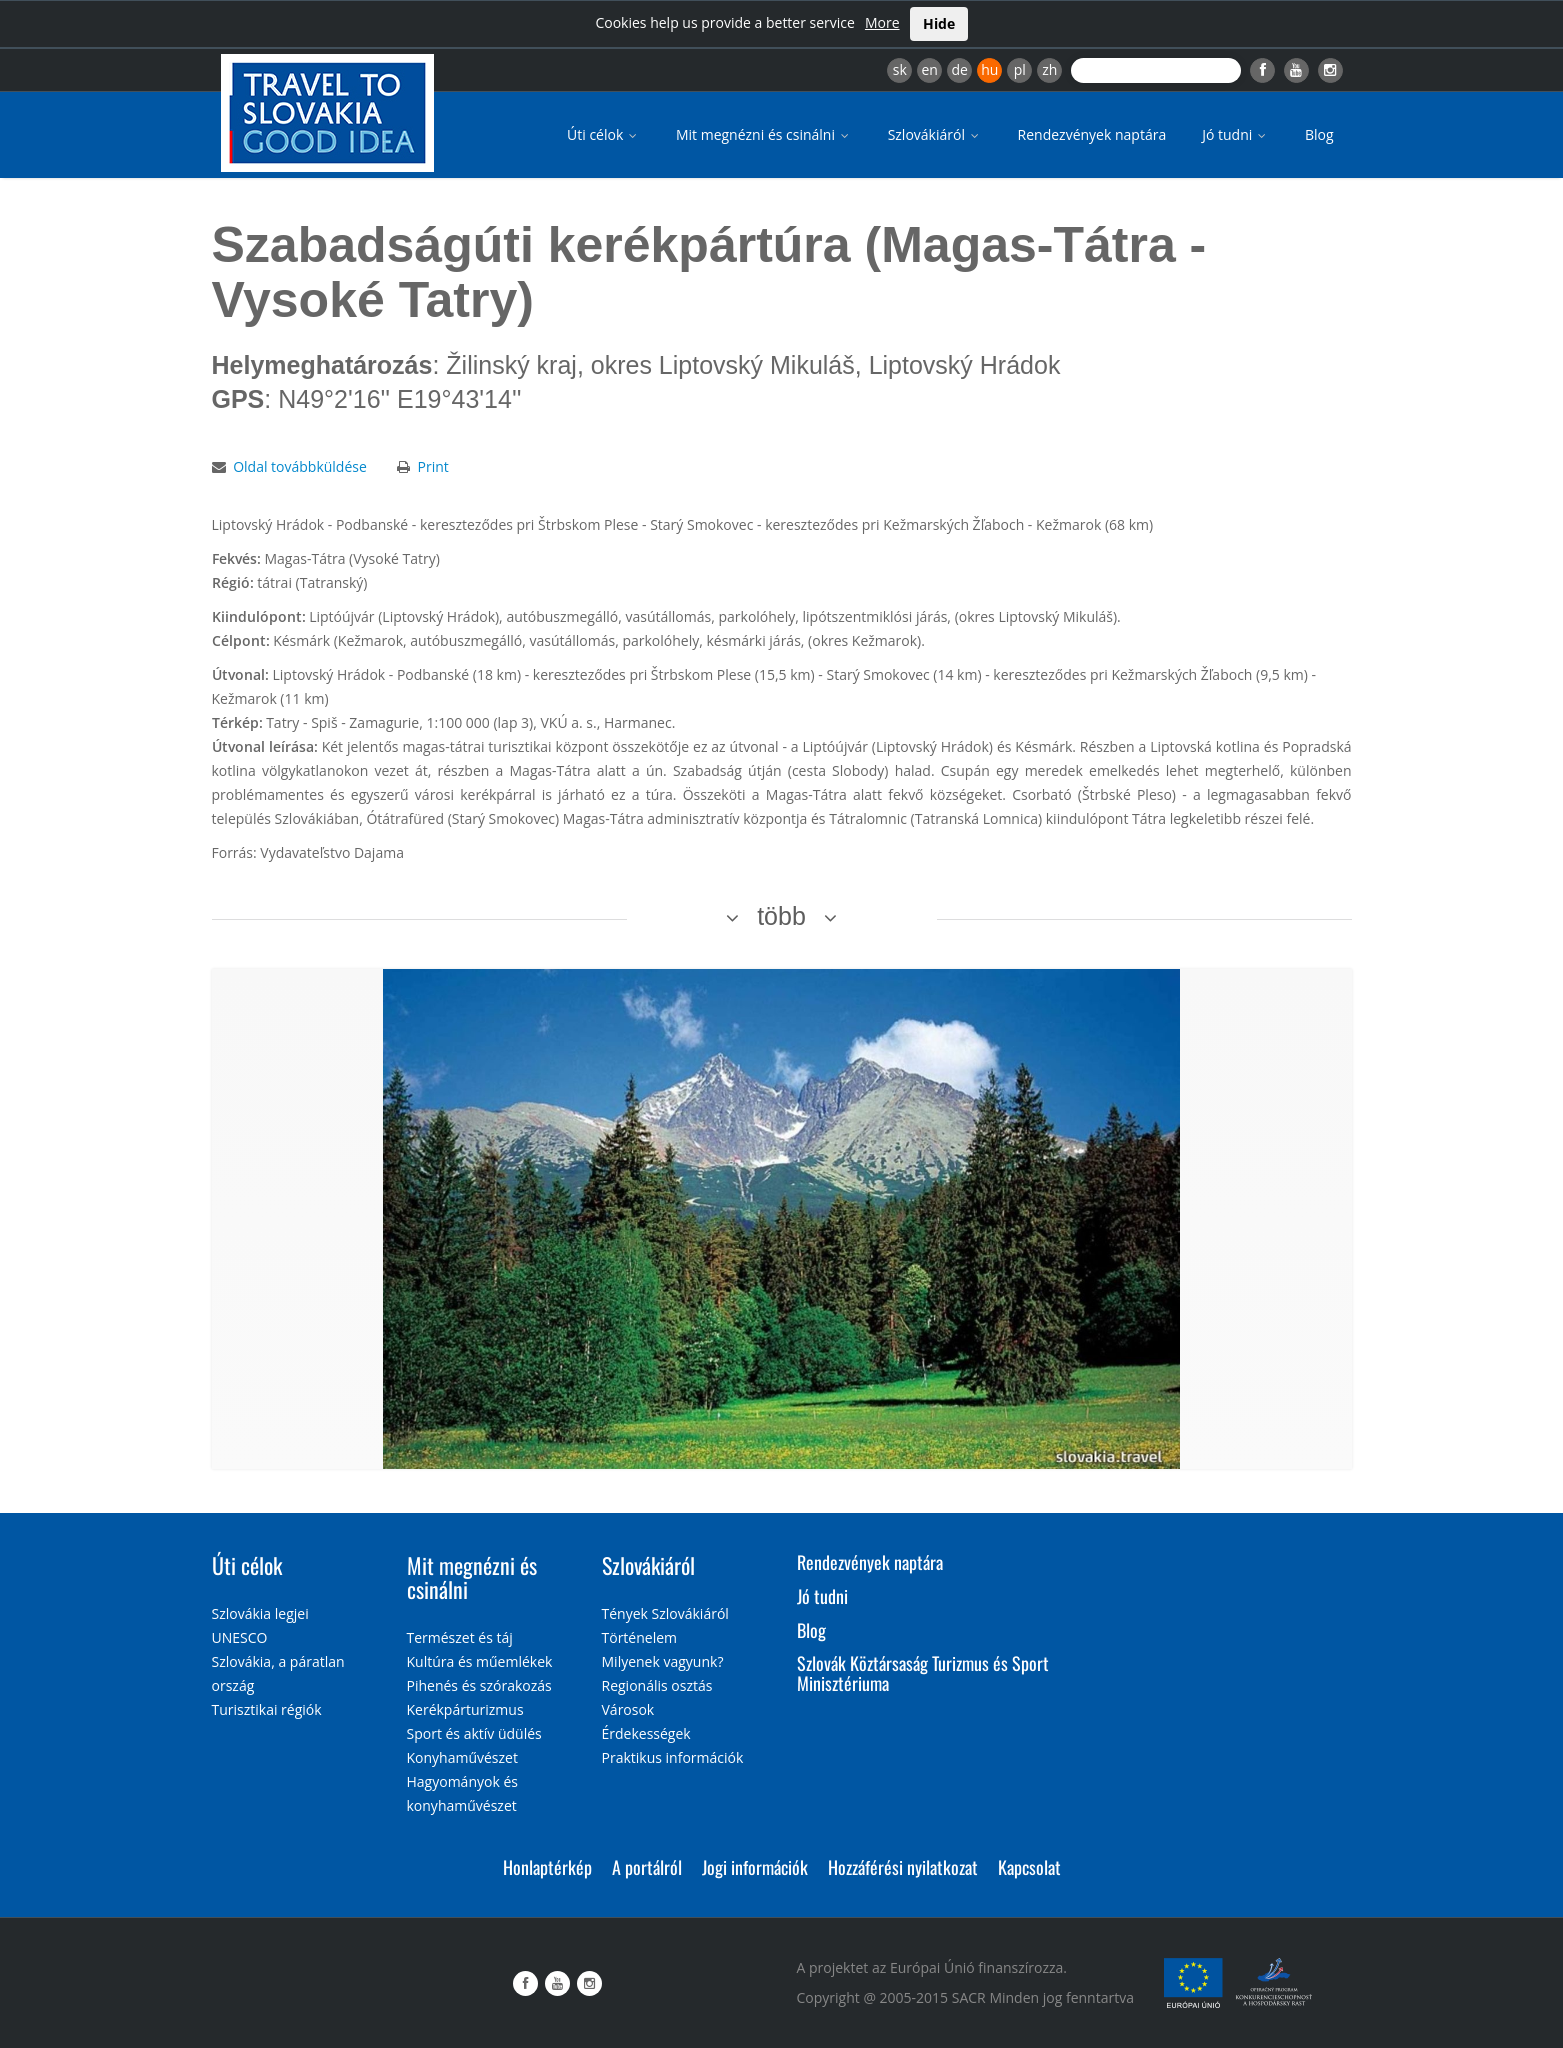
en (929, 69)
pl (1020, 69)
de (960, 69)
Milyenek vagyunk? (663, 1661)
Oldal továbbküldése (300, 466)
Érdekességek (646, 1733)
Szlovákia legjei (260, 1613)
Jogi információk (755, 1867)
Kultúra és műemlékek (480, 1661)
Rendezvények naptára (1092, 134)
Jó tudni (1235, 134)
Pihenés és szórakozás (479, 1685)
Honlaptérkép (547, 1867)
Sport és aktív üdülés (474, 1733)
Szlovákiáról (935, 134)
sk (900, 69)
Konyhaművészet (462, 1757)
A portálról (647, 1867)
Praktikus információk (673, 1757)
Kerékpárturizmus (465, 1709)
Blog (1319, 134)
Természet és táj (460, 1637)
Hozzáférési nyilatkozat (903, 1867)
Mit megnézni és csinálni (764, 134)
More (882, 22)
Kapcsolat (1029, 1867)
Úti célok (603, 134)
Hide (939, 23)
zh (1049, 69)
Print (432, 466)
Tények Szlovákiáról (665, 1613)
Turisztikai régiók (267, 1709)
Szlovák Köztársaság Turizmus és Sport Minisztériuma (923, 1673)
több (781, 916)
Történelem (640, 1637)
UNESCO (240, 1637)
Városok (628, 1709)
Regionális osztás (657, 1685)
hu (989, 69)
